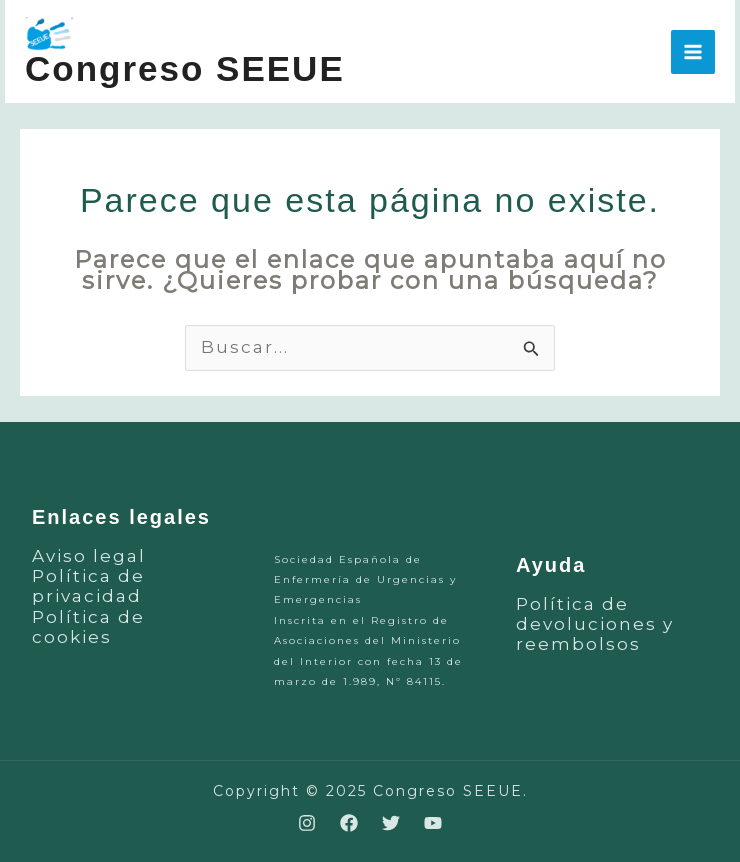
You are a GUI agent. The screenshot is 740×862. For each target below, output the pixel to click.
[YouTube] (433, 823)
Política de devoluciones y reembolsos (595, 624)
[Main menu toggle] (693, 52)
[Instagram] (307, 823)
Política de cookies (88, 627)
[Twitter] (391, 823)
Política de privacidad (88, 586)
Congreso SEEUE (185, 68)
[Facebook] (349, 823)
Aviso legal (89, 556)
